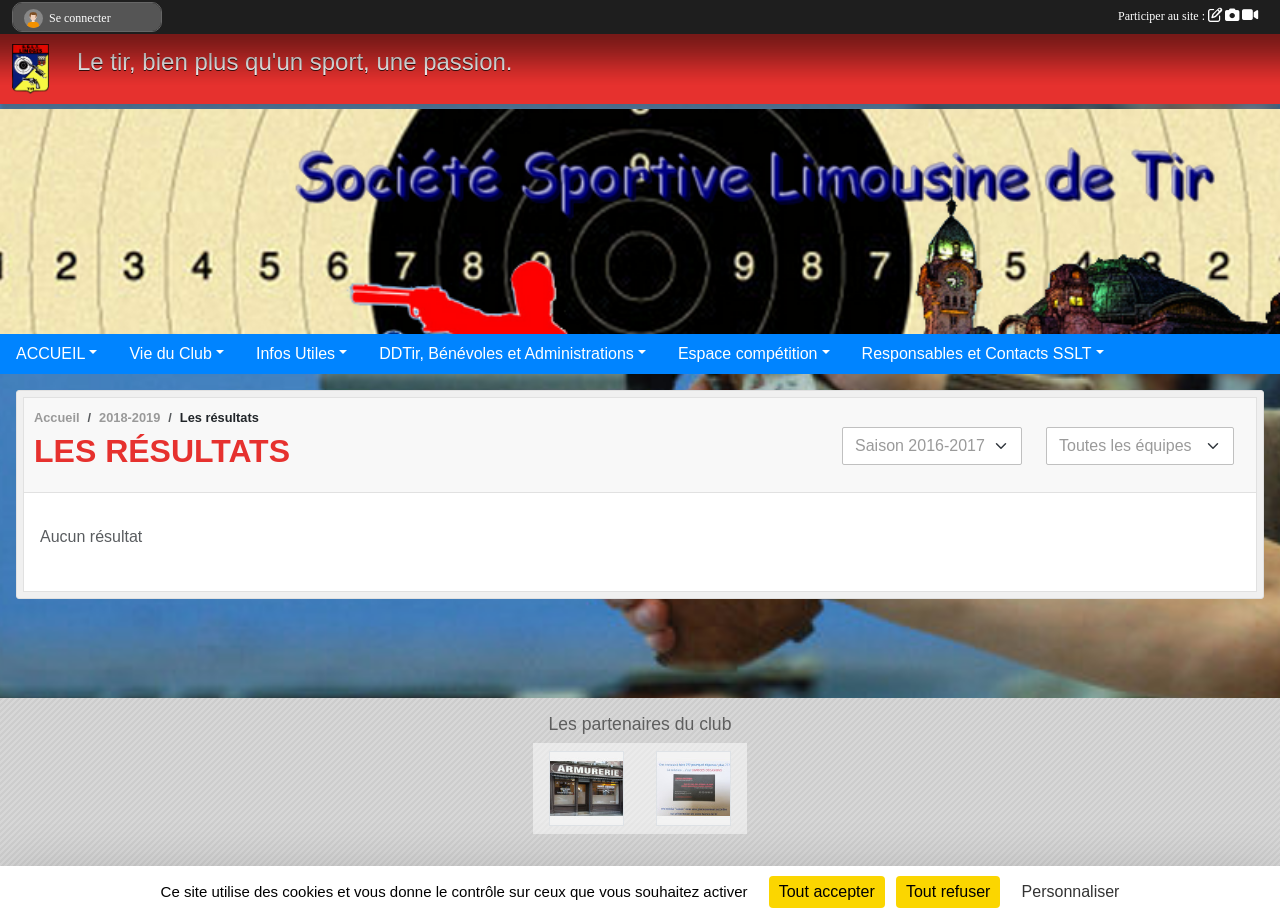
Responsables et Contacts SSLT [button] (977, 353)
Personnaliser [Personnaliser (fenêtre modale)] (1071, 891)
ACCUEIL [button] (50, 353)
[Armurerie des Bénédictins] (586, 787)
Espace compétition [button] (748, 353)
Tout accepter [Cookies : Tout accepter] (827, 891)
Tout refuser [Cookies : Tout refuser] (948, 891)
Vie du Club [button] (170, 353)
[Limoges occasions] (693, 787)
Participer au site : (1188, 16)
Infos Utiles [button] (295, 353)
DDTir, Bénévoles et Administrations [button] (506, 353)
